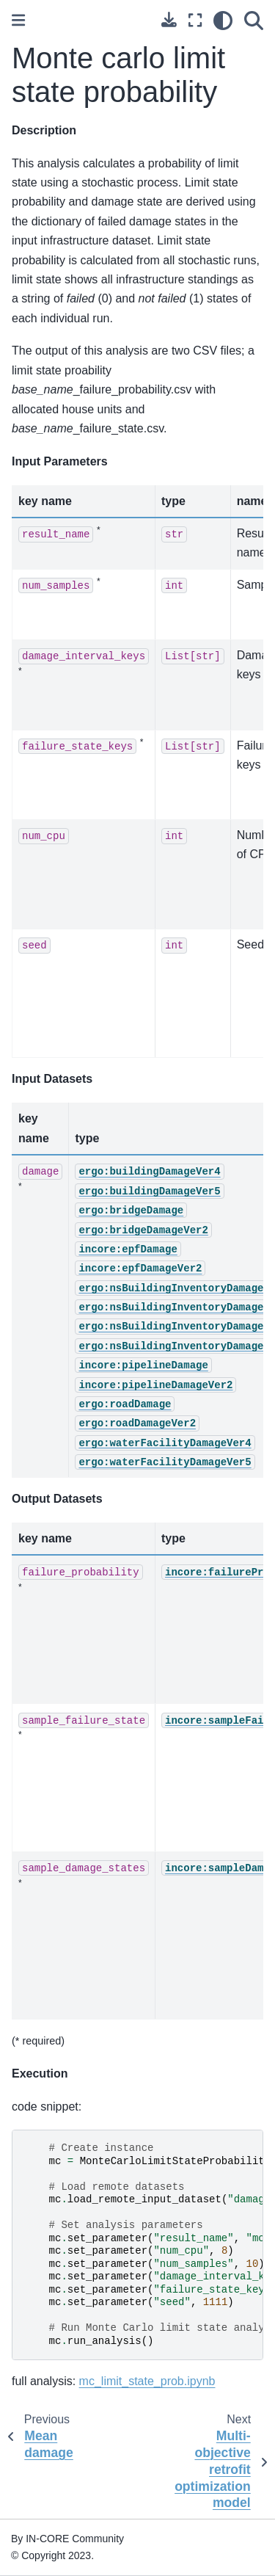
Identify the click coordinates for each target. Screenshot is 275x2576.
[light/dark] (223, 20)
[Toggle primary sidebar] (18, 20)
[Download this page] (169, 19)
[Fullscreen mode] (195, 20)
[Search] (253, 20)
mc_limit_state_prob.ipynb (147, 2381)
